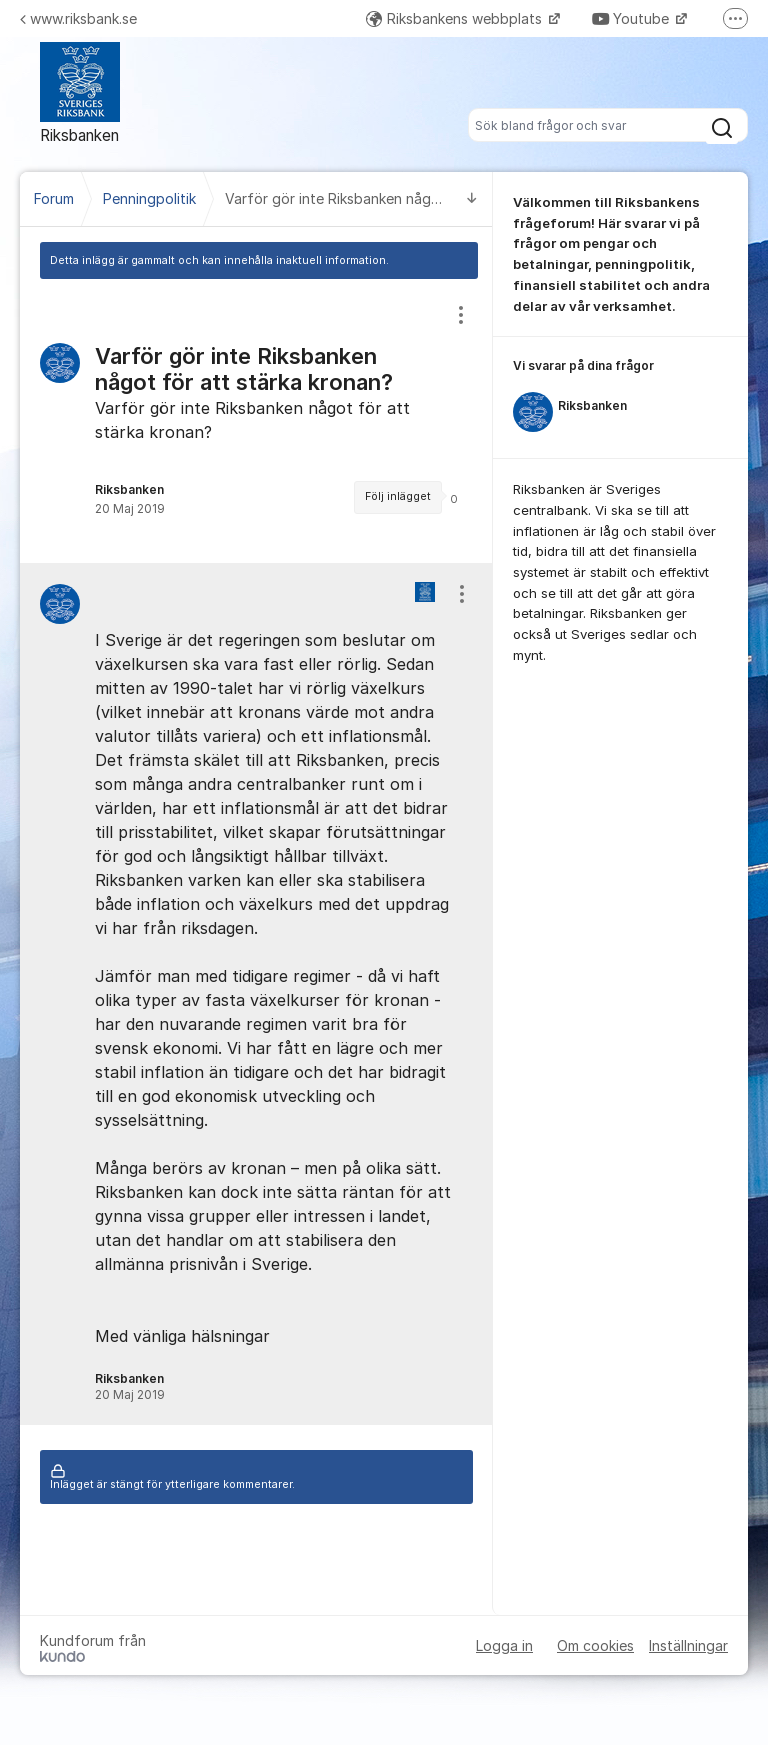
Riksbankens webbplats (456, 18)
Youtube (632, 18)
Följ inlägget (398, 496)
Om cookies (595, 1645)
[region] (256, 421)
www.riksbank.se (78, 18)
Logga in (504, 1645)
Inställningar (688, 1645)
